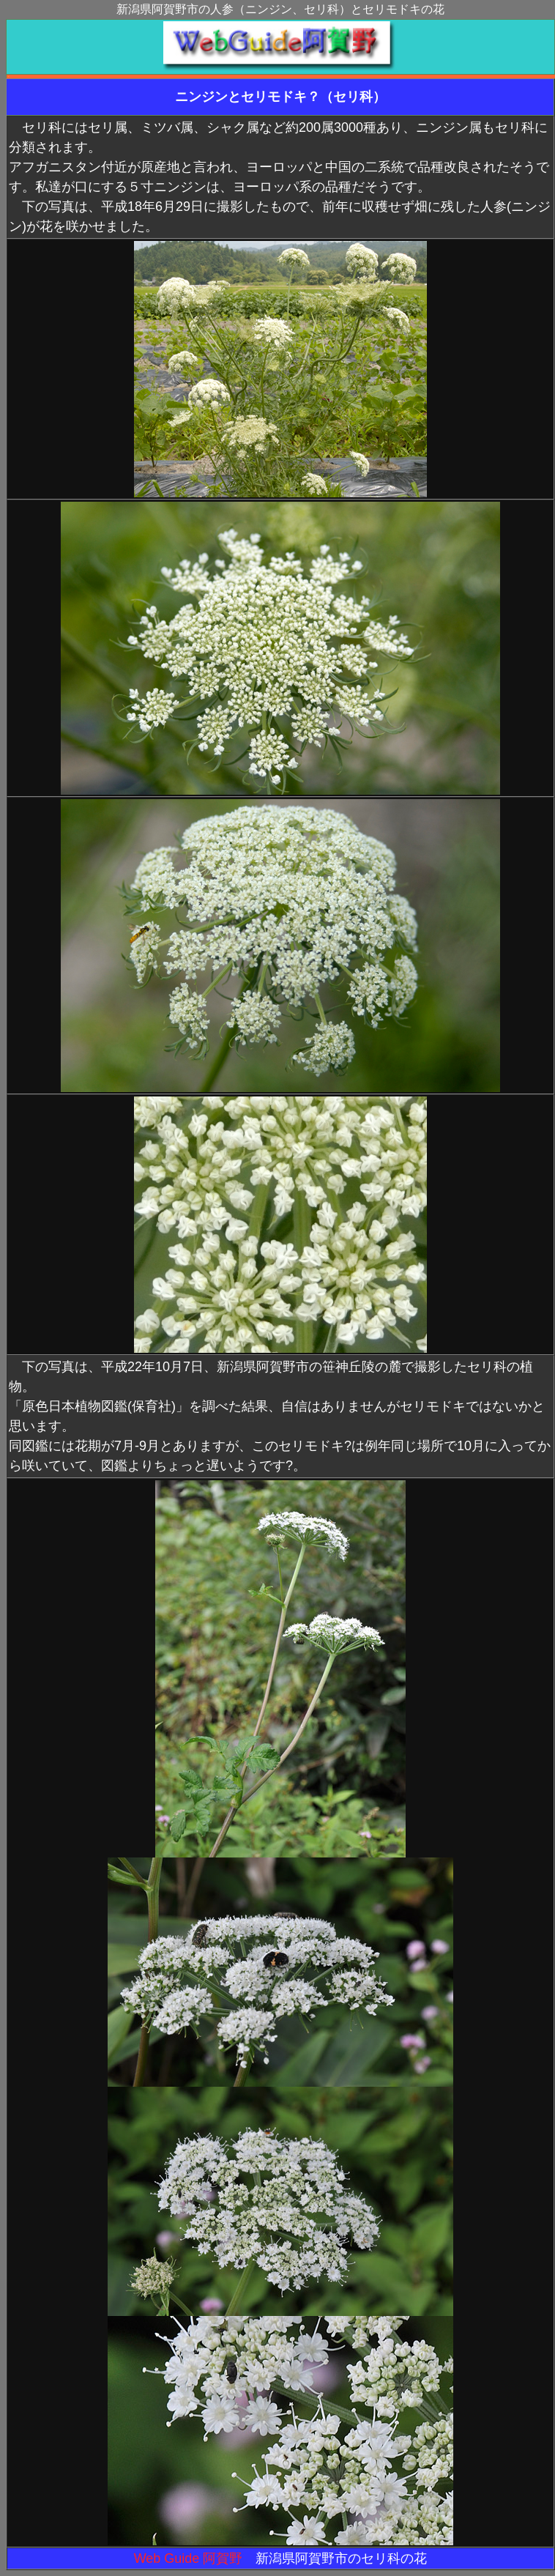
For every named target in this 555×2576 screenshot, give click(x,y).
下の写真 (48, 1366)
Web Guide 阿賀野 (188, 2558)
